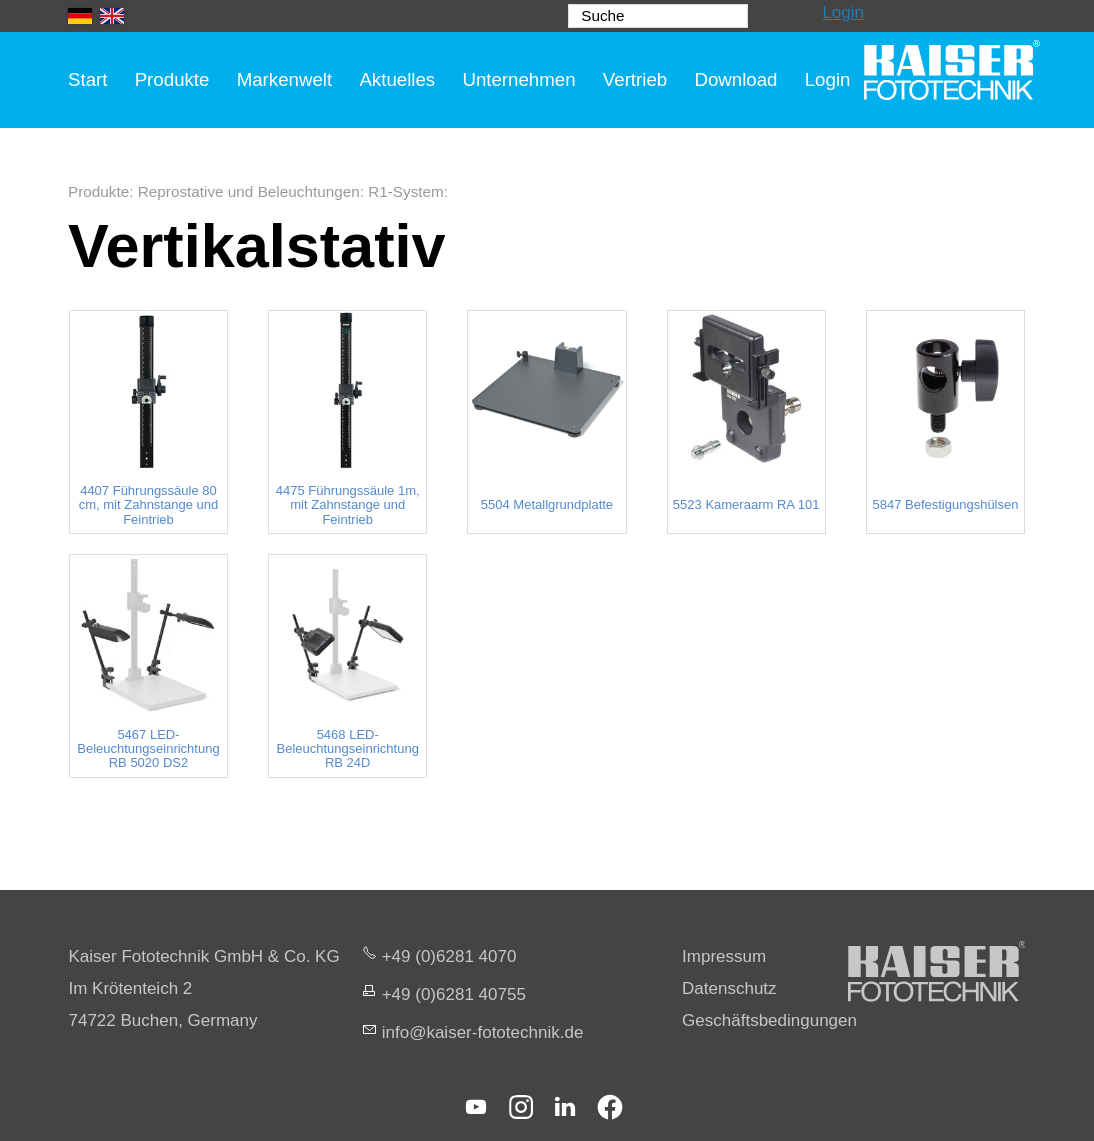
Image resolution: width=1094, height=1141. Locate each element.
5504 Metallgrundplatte (547, 505)
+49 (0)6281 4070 (449, 956)
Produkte (172, 79)
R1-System (406, 191)
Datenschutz (729, 988)
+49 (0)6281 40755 (454, 994)
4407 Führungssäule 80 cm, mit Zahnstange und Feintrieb (148, 505)
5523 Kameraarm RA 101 (746, 505)
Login (843, 12)
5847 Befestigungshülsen (945, 505)
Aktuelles (397, 79)
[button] (476, 1107)
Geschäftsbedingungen (769, 1020)
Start (87, 79)
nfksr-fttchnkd (483, 1032)
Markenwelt (285, 79)
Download (735, 79)
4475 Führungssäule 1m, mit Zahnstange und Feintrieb (348, 505)
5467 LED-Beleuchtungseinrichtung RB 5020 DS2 (148, 749)
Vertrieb (635, 79)
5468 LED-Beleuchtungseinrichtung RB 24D (348, 749)
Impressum (724, 956)
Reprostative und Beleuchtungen (249, 191)
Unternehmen (518, 79)
